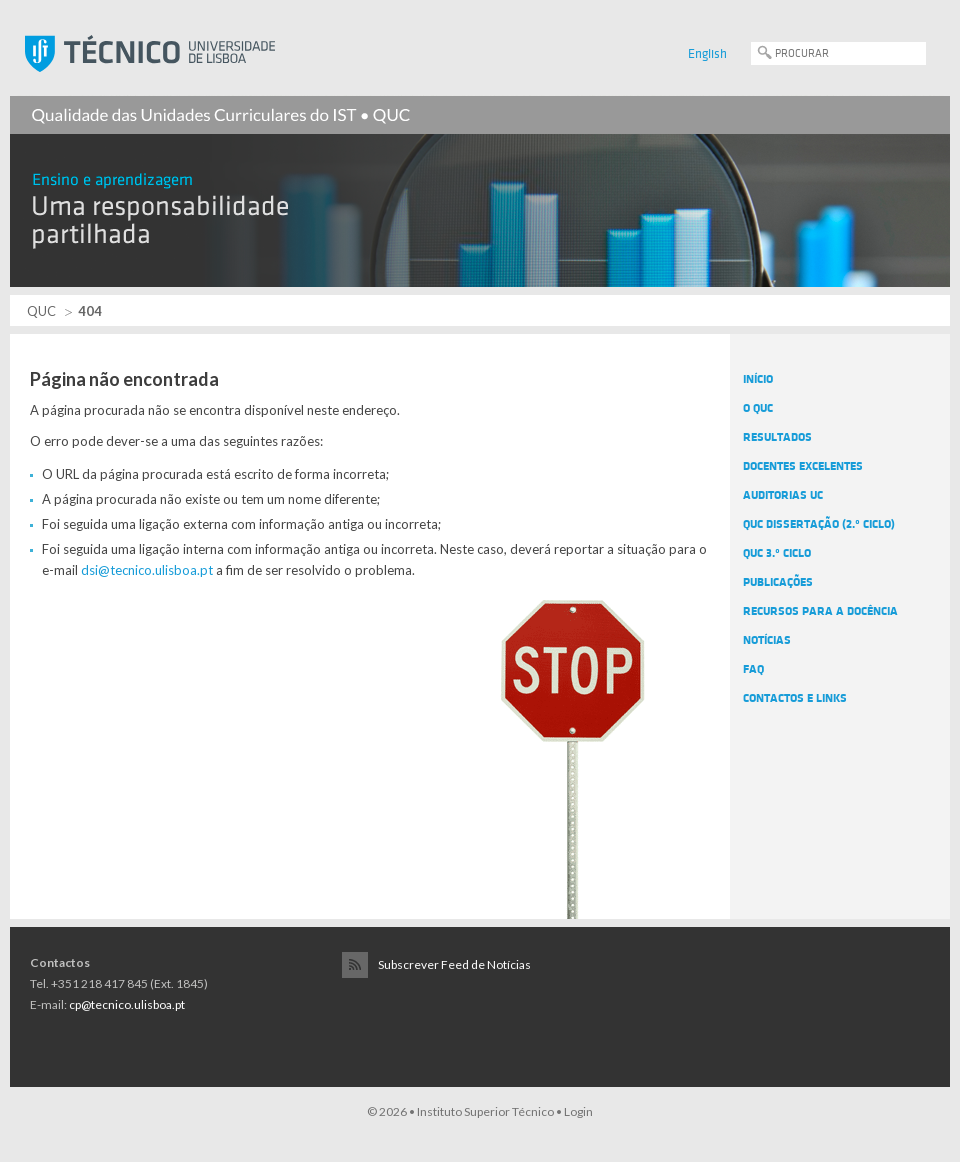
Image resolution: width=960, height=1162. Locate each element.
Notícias (767, 640)
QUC (41, 311)
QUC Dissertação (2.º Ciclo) (819, 524)
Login (578, 1111)
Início (758, 379)
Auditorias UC (783, 495)
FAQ (753, 669)
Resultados (777, 437)
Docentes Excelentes (803, 466)
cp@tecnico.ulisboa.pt (127, 1004)
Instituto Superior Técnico (485, 1111)
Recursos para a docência (820, 611)
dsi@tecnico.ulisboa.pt (147, 570)
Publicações (778, 582)
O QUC (758, 408)
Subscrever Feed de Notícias (454, 964)
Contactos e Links (795, 698)
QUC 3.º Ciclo (777, 553)
